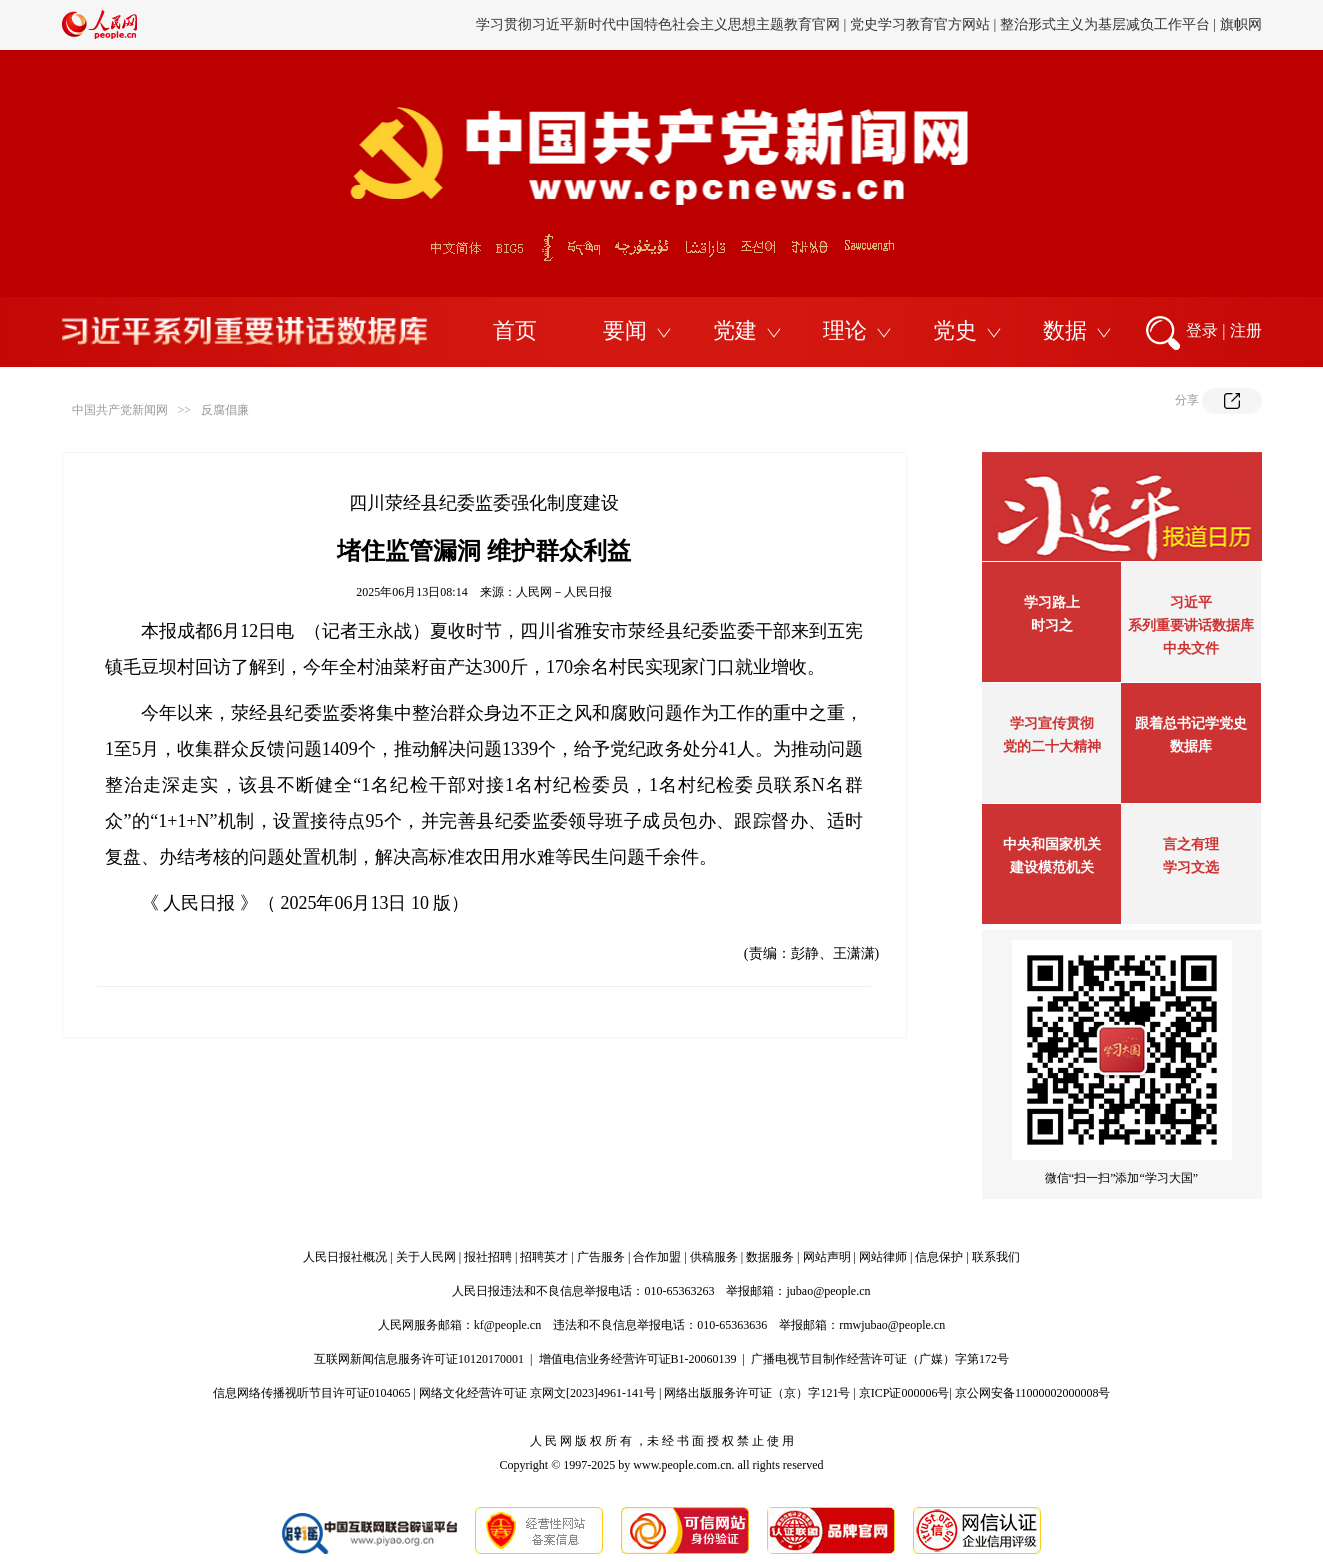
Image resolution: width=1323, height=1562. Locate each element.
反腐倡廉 (225, 410)
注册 (1246, 330)
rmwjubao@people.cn (892, 1325)
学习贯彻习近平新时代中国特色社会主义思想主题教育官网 (658, 24)
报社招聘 (488, 1257)
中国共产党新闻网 (120, 410)
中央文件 (1191, 648)
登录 (1202, 330)
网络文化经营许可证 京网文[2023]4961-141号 (537, 1393)
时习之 (1052, 625)
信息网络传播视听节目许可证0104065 (312, 1393)
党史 (955, 330)
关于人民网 (426, 1257)
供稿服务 (714, 1257)
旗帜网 (1241, 24)
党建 (735, 330)
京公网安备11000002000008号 (1033, 1393)
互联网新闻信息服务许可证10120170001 (419, 1359)
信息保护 (939, 1257)
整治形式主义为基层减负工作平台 (1105, 24)
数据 (1065, 330)
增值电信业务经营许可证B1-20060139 (638, 1359)
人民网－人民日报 (564, 592)
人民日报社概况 (345, 1257)
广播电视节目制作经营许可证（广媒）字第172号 (880, 1359)
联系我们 (996, 1257)
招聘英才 (544, 1257)
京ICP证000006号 (904, 1393)
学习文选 (1191, 867)
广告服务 (601, 1257)
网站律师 (883, 1257)
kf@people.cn (507, 1325)
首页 (515, 330)
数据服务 (770, 1257)
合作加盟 (657, 1257)
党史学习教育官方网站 (922, 24)
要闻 (625, 330)
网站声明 (827, 1257)
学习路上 (1052, 602)
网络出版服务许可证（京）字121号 (757, 1393)
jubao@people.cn (828, 1291)
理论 (845, 330)
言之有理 (1191, 844)
